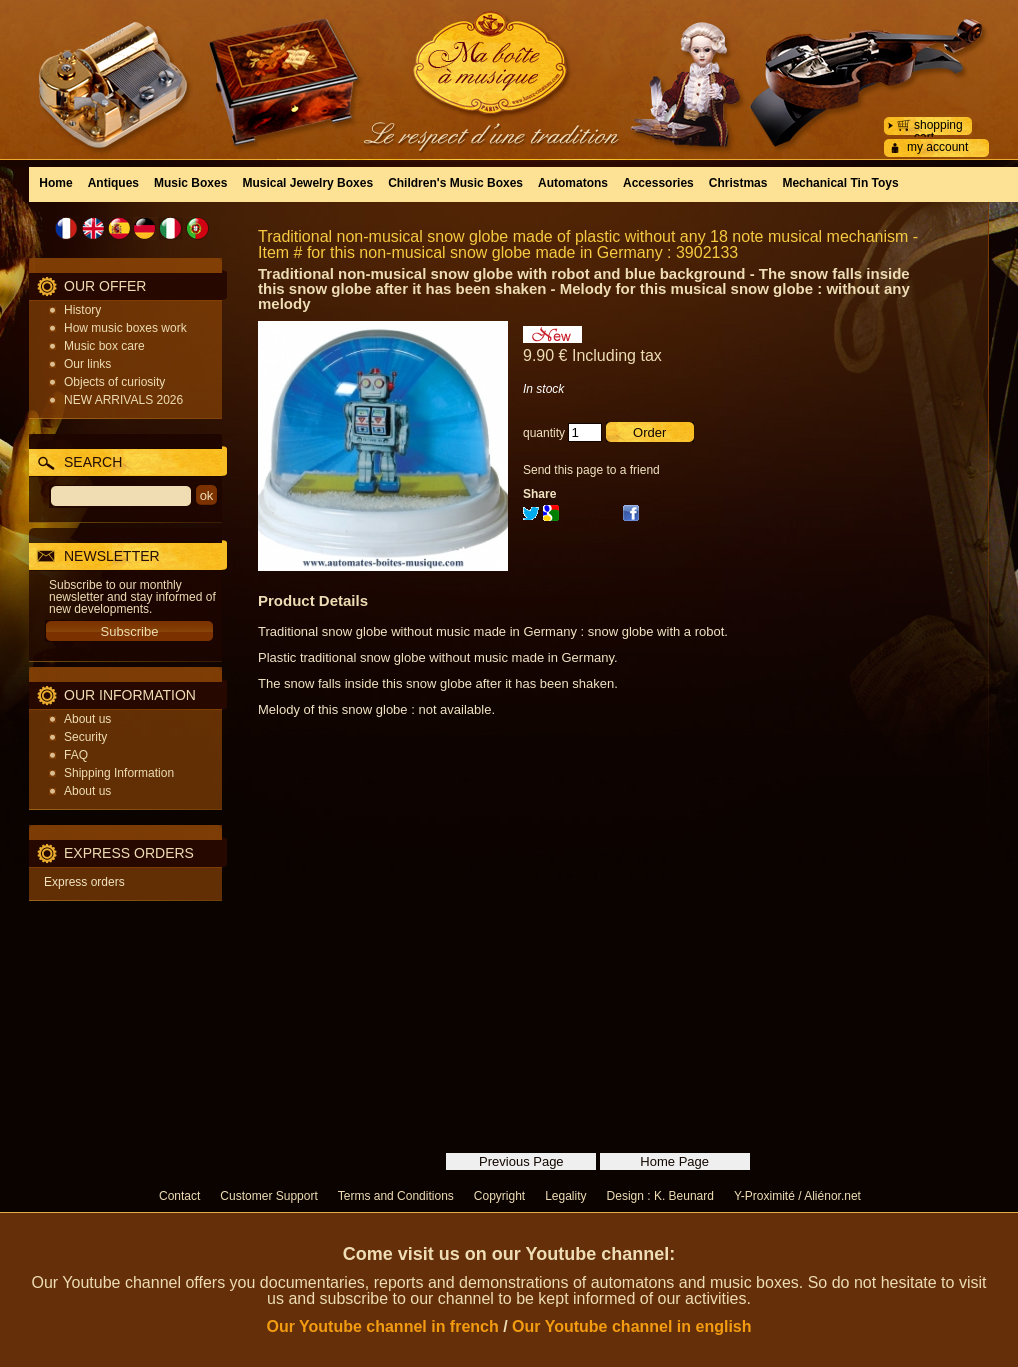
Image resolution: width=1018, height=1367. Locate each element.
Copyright (499, 1196)
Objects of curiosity (114, 382)
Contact (179, 1196)
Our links (87, 364)
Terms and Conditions (396, 1196)
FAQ (76, 755)
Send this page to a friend (591, 470)
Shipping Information (119, 773)
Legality (565, 1196)
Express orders (84, 882)
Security (85, 737)
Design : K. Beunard (660, 1196)
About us (87, 719)
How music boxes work (125, 328)
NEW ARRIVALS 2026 (123, 400)
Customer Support (268, 1196)
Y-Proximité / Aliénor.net (797, 1196)
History (82, 310)
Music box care (104, 346)
